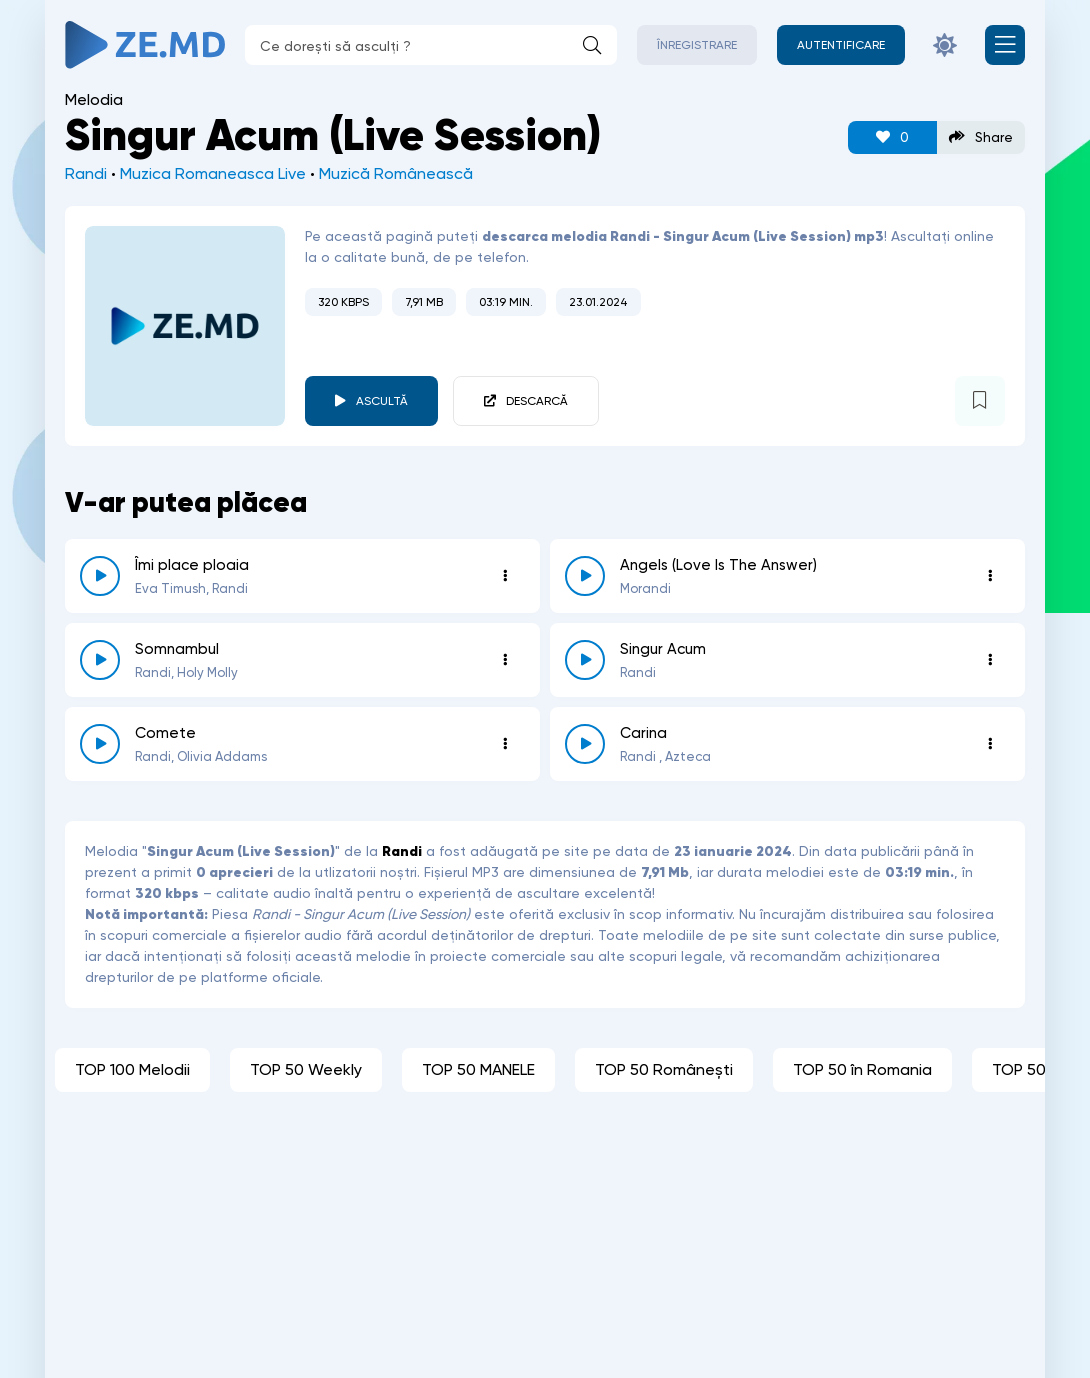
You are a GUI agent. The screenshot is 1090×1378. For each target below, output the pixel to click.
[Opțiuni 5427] (990, 660)
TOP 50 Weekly (306, 1069)
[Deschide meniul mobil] (1005, 45)
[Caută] (592, 45)
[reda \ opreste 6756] (585, 576)
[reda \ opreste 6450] (100, 660)
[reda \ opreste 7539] (100, 576)
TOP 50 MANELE (478, 1069)
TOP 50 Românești (664, 1069)
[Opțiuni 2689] (990, 744)
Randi (86, 173)
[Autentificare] (841, 45)
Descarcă (537, 401)
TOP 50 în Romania (862, 1069)
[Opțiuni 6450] (505, 660)
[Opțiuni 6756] (990, 576)
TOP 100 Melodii (132, 1069)
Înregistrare (697, 45)
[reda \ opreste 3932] (100, 744)
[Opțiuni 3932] (505, 744)
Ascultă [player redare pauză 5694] (382, 401)
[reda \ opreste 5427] (585, 660)
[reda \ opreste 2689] (585, 744)
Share (981, 137)
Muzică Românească (396, 173)
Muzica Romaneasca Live (213, 173)
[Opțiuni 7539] (505, 576)
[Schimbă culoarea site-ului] (945, 45)
